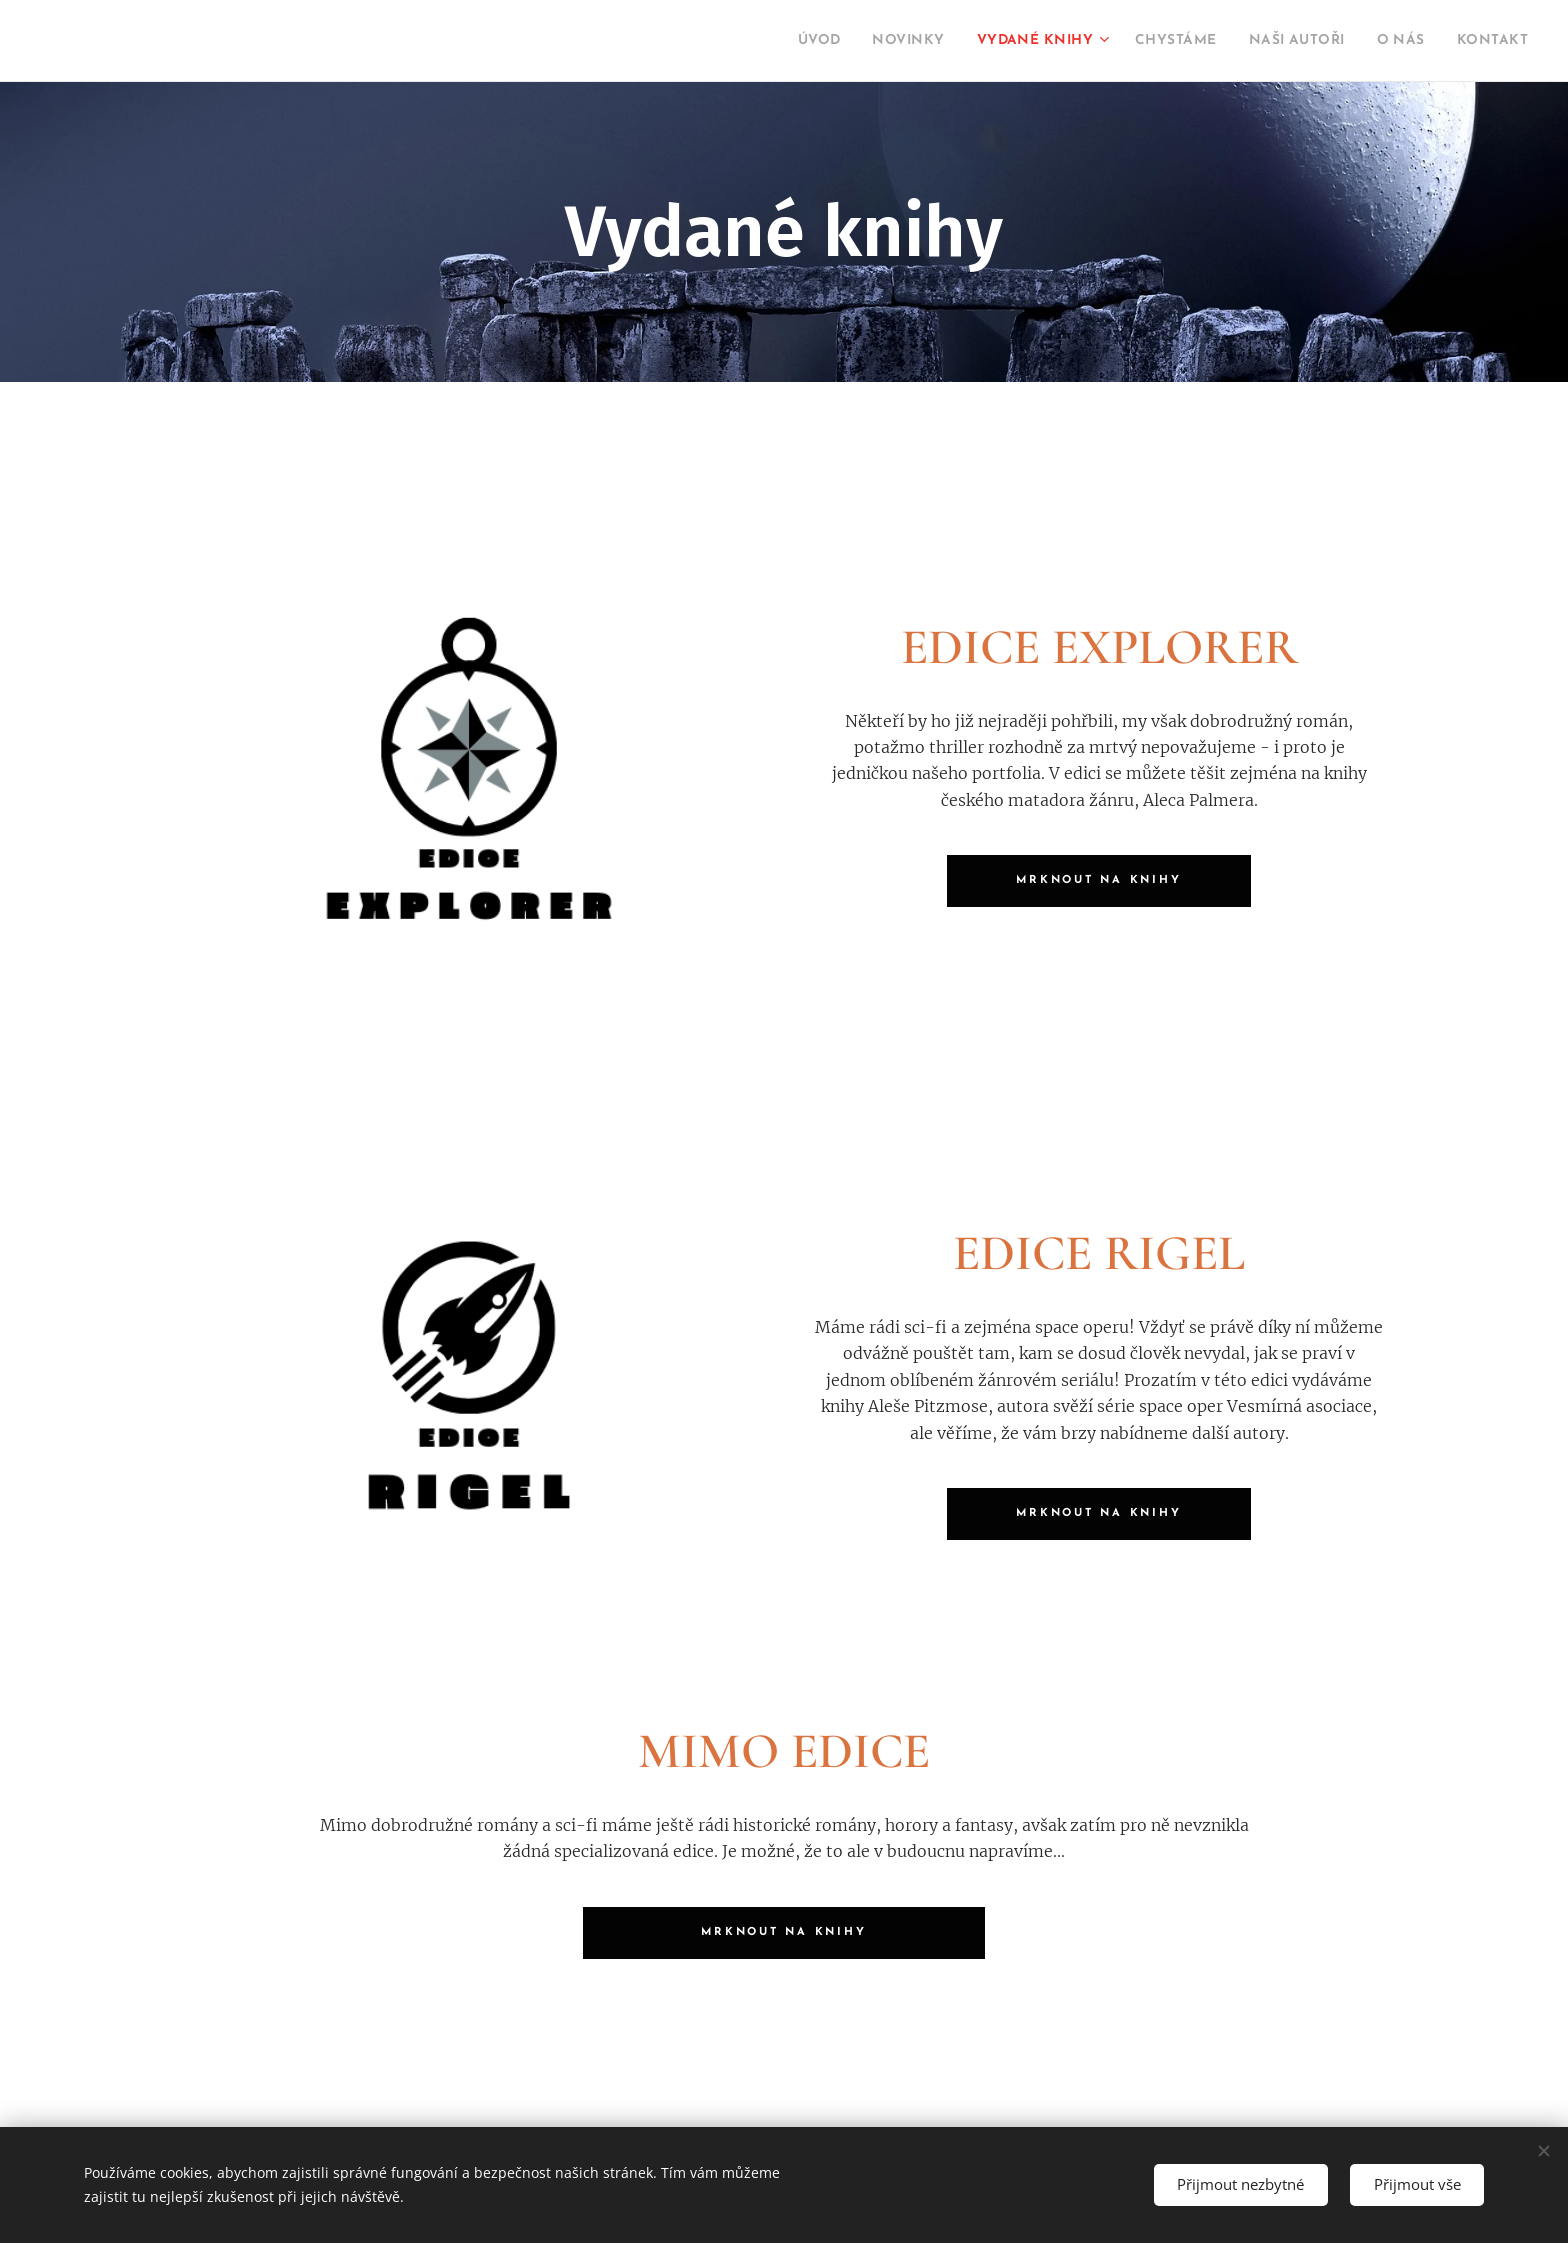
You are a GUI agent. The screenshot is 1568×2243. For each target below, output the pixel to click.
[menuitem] (741, 41)
